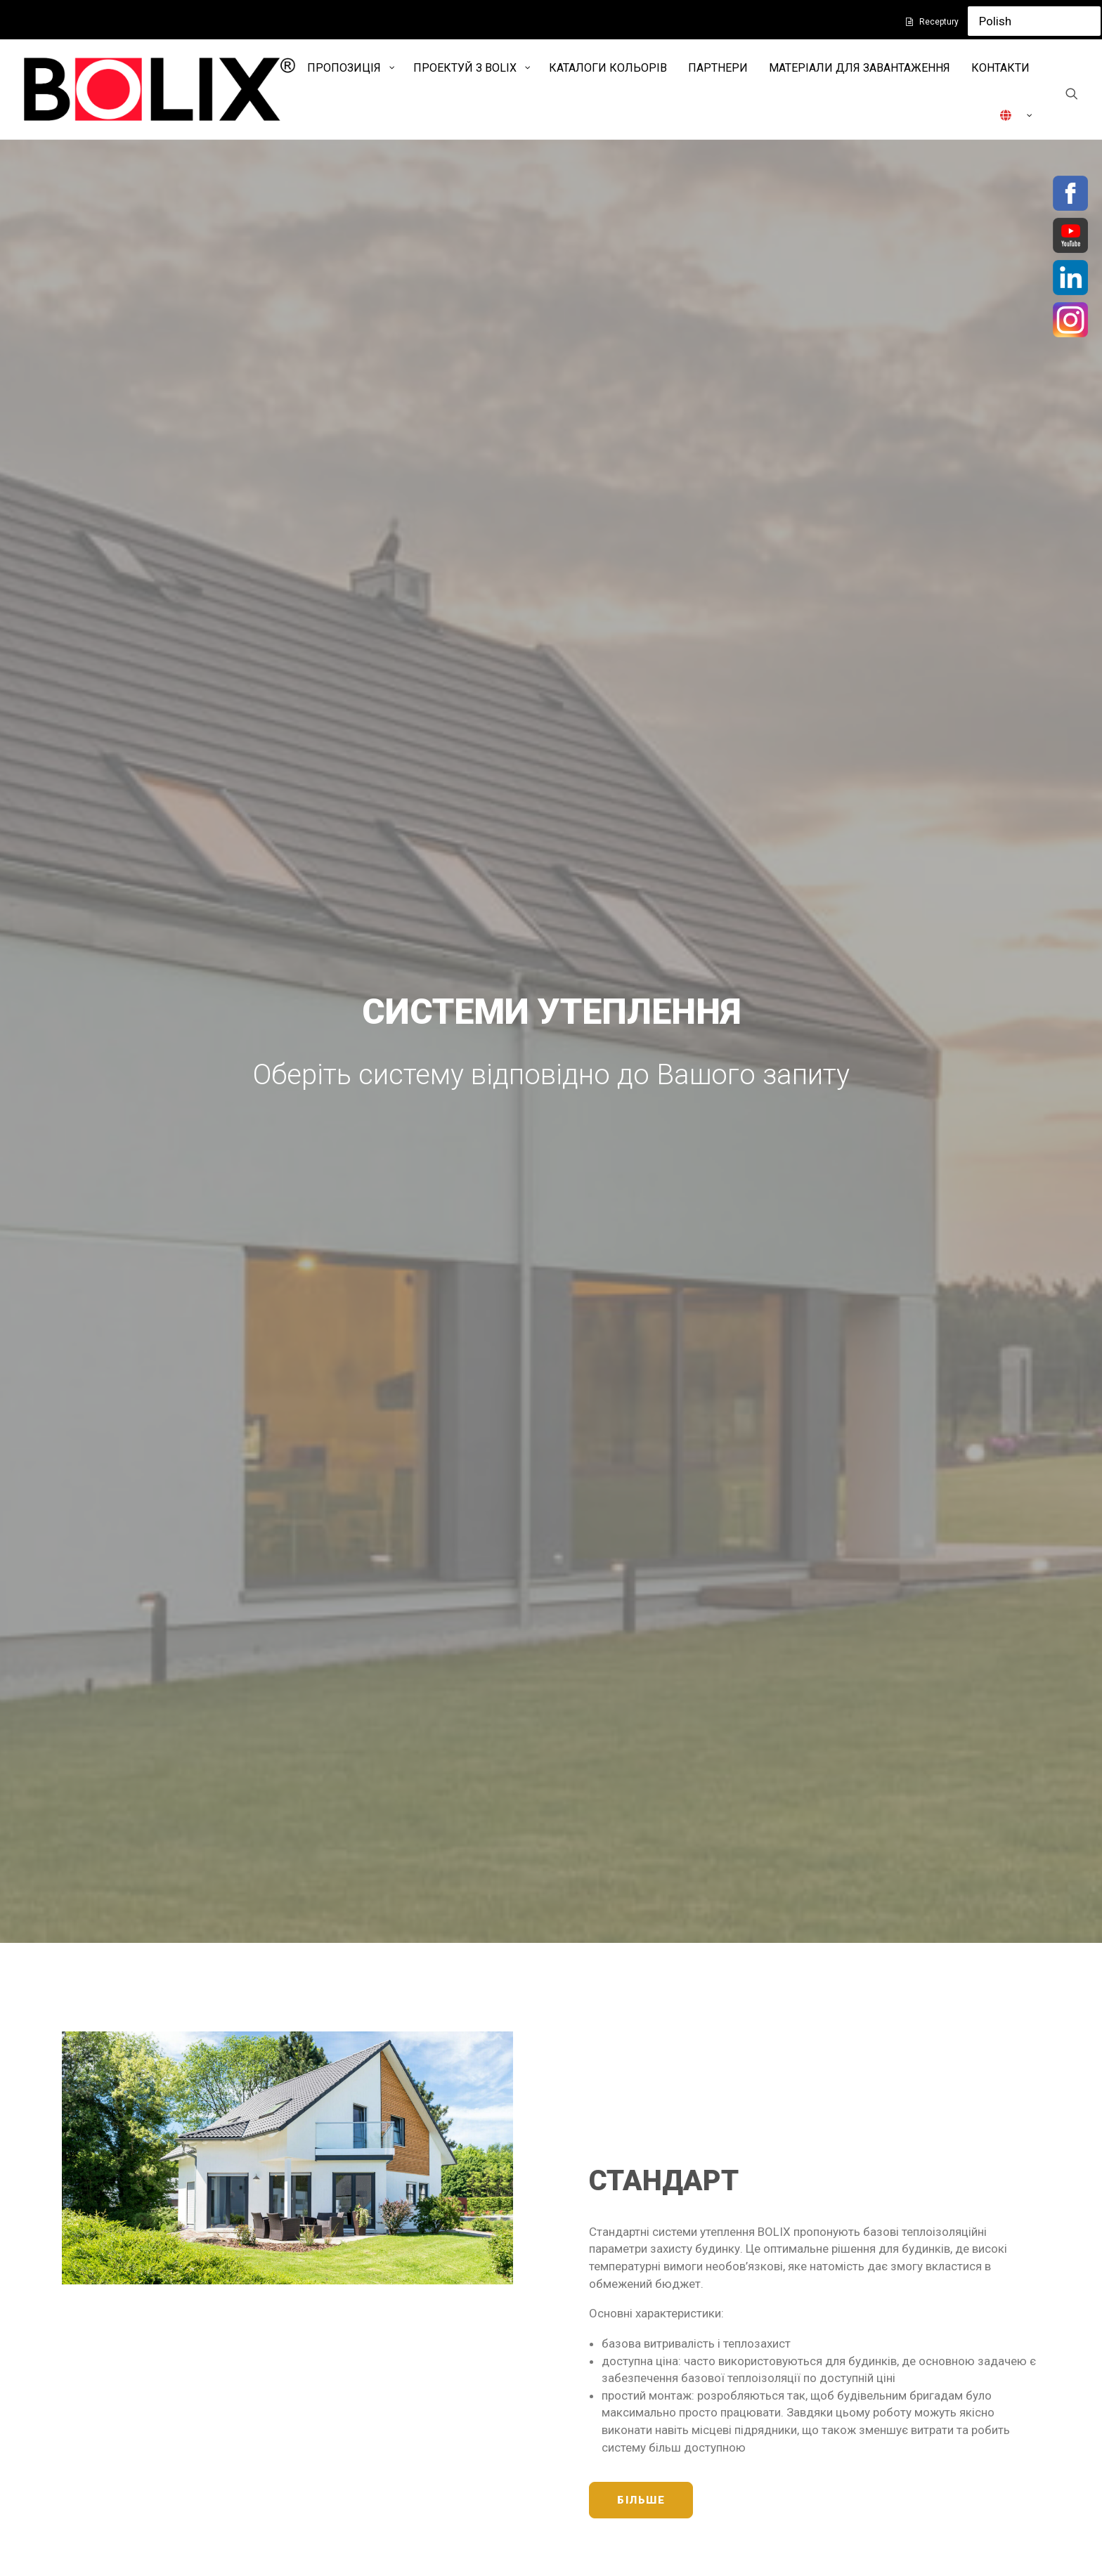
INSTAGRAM (894, 2363)
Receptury (939, 22)
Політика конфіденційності (392, 2360)
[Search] (1071, 93)
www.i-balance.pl (608, 2360)
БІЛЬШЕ (641, 919)
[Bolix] (159, 89)
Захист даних (355, 2390)
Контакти (344, 2419)
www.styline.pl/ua (610, 2377)
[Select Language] (1034, 21)
